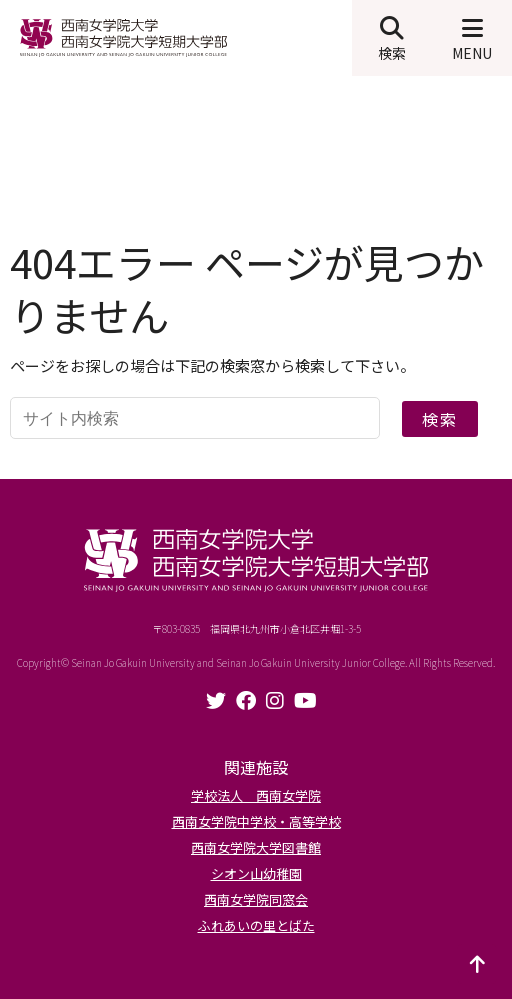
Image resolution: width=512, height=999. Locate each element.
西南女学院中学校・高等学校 (256, 821)
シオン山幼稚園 (256, 873)
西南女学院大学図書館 (256, 847)
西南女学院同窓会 (256, 899)
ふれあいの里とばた (256, 925)
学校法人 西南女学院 (256, 795)
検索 (440, 419)
